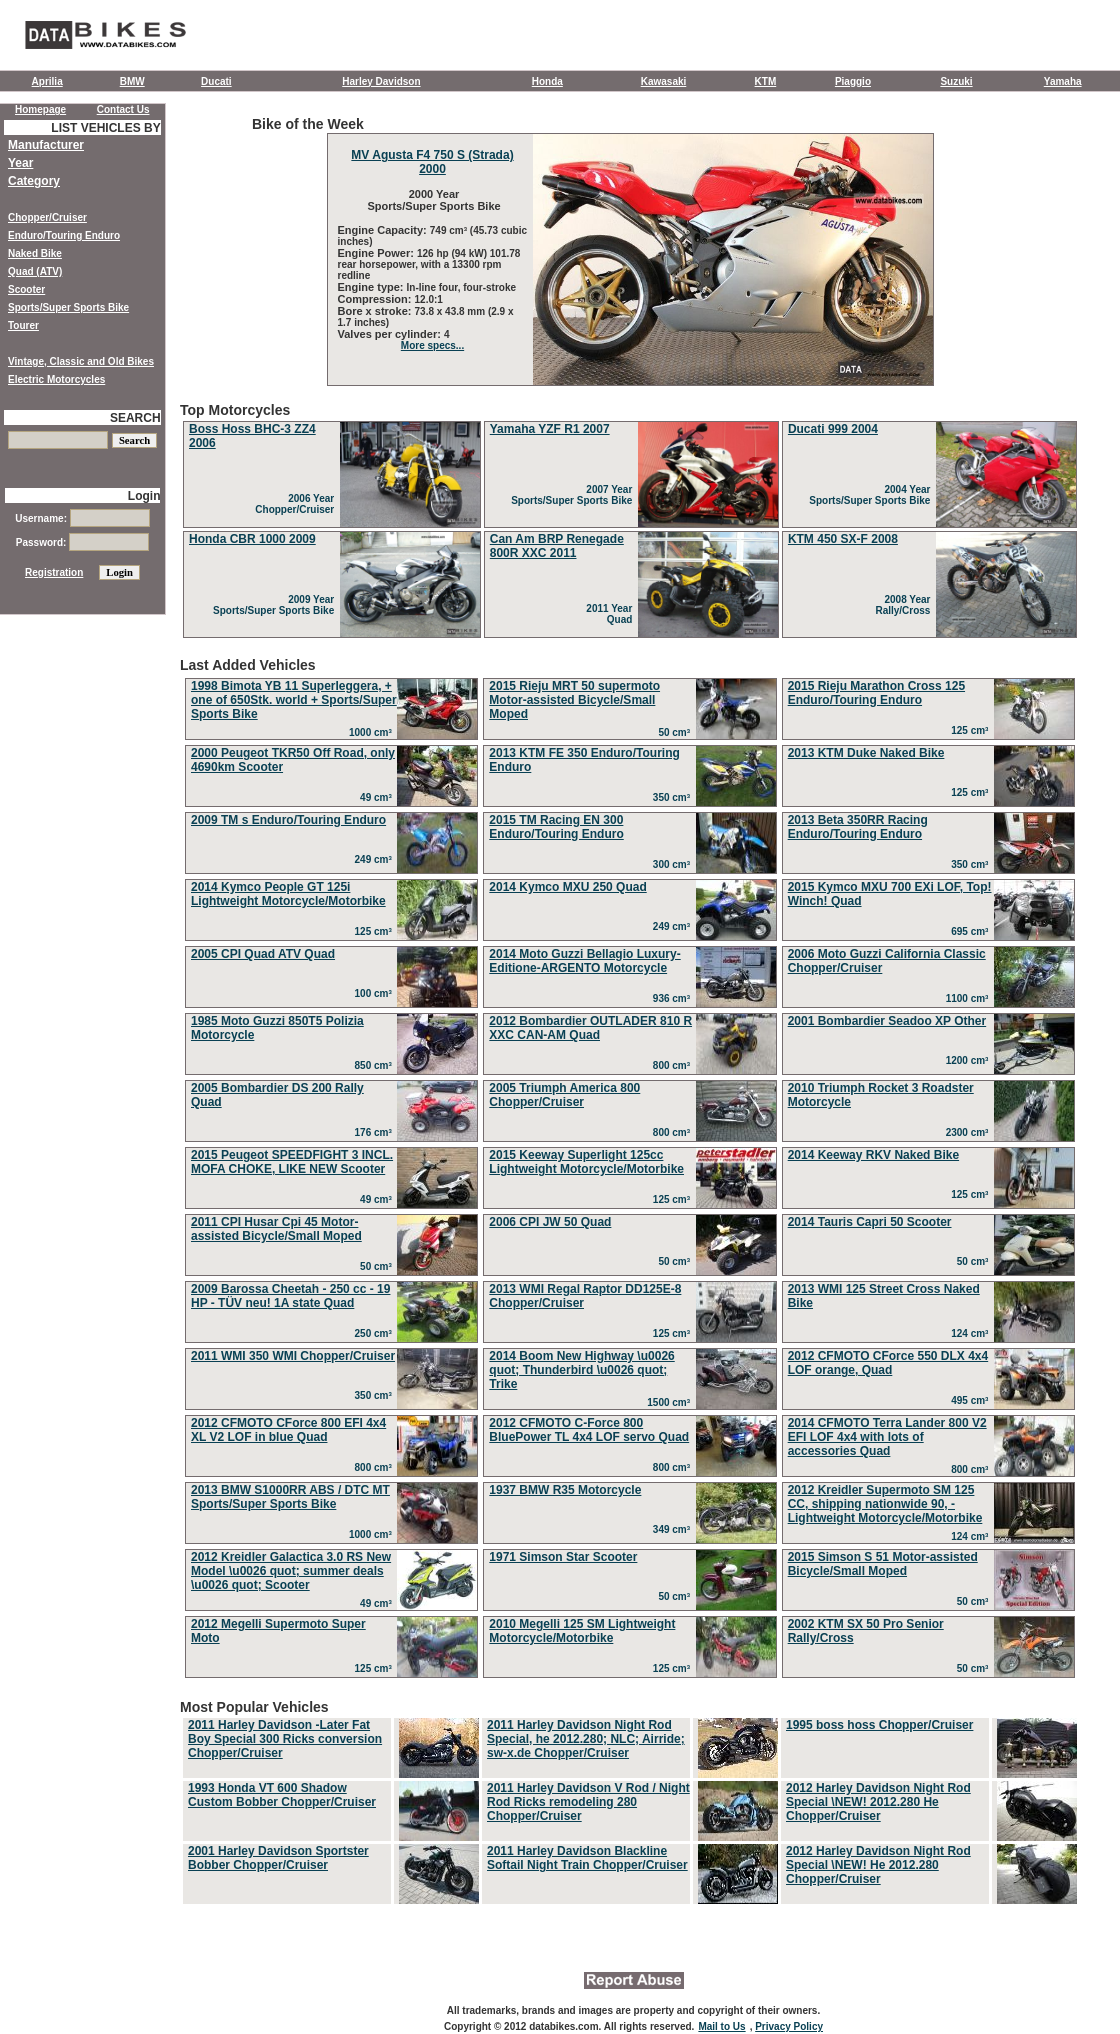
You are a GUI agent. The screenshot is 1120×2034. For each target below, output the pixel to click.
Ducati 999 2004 (833, 429)
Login (144, 496)
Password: (82, 542)
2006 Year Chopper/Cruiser (297, 504)
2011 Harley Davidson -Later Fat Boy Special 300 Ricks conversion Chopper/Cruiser (285, 1739)
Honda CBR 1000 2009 (252, 539)
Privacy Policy (789, 2026)
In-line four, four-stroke (461, 287)
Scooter (26, 289)
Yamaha (1063, 81)
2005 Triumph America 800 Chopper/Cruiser (564, 1095)
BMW (132, 81)
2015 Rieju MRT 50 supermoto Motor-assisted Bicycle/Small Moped (574, 700)
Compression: (376, 299)
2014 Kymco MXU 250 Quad (567, 887)
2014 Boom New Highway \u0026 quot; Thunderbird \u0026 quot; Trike (581, 1370)
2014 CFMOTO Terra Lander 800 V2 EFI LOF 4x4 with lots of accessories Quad (887, 1437)
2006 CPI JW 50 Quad (550, 1222)
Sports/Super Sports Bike (68, 307)
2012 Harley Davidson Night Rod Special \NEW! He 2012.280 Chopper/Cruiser (878, 1865)
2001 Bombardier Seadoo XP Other (887, 1021)
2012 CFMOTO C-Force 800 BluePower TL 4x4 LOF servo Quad (589, 1430)
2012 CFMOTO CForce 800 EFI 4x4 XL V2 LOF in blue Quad (288, 1430)
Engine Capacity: (384, 230)
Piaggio (853, 81)
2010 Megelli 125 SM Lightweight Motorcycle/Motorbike (582, 1631)
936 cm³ (674, 998)
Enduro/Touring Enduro (64, 235)
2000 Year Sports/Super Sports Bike (432, 200)
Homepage (40, 109)
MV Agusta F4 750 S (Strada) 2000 (432, 162)
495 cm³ (972, 1400)
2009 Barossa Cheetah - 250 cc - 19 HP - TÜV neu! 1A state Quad (290, 1296)
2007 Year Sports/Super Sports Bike (574, 495)
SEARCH (135, 418)
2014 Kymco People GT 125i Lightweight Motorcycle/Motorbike (288, 894)
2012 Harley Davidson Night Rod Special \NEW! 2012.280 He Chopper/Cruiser (878, 1802)
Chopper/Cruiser (47, 217)
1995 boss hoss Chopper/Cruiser (879, 1725)
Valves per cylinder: (391, 334)
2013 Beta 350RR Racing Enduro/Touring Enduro (858, 827)
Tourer (23, 325)
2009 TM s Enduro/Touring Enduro (288, 820)
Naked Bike (35, 253)
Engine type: (372, 287)
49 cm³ (378, 797)
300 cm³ (674, 864)
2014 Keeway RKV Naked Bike (873, 1155)
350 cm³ (674, 797)
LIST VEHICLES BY (105, 128)
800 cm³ (674, 1065)
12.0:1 (429, 299)
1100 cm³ (970, 998)
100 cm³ (376, 993)
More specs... (432, 345)
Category (34, 181)
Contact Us (123, 109)
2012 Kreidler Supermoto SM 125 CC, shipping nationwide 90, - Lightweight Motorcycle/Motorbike (885, 1504)
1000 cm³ (373, 732)
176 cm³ (376, 1132)
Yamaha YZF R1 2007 (550, 429)
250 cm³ (376, 1333)
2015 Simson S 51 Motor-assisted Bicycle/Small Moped (883, 1564)
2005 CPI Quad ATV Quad (263, 954)
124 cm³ (972, 1333)
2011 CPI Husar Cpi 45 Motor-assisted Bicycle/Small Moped (276, 1229)
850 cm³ (376, 1065)
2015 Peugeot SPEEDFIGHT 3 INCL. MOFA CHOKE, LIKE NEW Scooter (292, 1162)
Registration (54, 572)
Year (20, 163)
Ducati (216, 81)
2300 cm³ (970, 1132)
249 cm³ (376, 859)
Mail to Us (721, 2026)
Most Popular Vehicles (630, 1803)
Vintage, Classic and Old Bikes (81, 361)
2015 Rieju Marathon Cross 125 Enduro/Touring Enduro (876, 693)
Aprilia (47, 81)
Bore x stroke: (376, 311)
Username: (82, 518)
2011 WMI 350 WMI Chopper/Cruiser (293, 1356)
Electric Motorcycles (56, 379)
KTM (766, 81)
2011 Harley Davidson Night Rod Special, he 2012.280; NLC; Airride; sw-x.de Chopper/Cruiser (586, 1739)
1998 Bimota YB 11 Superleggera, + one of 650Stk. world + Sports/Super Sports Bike (294, 700)
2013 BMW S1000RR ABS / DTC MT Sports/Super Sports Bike (290, 1497)
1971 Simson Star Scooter (563, 1557)
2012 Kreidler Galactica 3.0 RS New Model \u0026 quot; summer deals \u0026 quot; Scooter (291, 1571)
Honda (547, 81)
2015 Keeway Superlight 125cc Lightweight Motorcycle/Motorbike (586, 1162)
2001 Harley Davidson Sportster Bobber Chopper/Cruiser (278, 1858)
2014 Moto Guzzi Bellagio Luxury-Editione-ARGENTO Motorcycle (584, 961)
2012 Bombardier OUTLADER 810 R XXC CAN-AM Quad (590, 1028)
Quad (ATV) (35, 271)
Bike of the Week (630, 251)
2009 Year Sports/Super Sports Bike (276, 605)
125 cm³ (972, 730)
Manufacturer (46, 145)
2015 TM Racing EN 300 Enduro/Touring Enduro (556, 827)
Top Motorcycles (630, 521)
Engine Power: (377, 253)
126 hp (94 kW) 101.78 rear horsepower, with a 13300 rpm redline (429, 264)
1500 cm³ (671, 1402)
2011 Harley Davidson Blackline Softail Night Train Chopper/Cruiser (587, 1858)
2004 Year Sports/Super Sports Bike (872, 495)
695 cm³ (972, 931)
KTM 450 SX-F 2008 (843, 539)
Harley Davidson (381, 81)
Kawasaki (664, 81)
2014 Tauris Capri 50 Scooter (870, 1222)
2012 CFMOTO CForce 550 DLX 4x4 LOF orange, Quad (888, 1363)
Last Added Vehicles (630, 1170)
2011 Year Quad (612, 614)
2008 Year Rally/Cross (905, 605)
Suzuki (956, 81)
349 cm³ (674, 1529)
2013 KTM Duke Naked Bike (866, 753)
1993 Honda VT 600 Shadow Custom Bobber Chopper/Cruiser (282, 1795)
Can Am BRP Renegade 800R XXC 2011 (557, 546)
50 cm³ (676, 732)
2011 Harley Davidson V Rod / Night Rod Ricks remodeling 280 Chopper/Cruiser (588, 1802)
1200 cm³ (970, 1060)
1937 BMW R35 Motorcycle (565, 1490)
